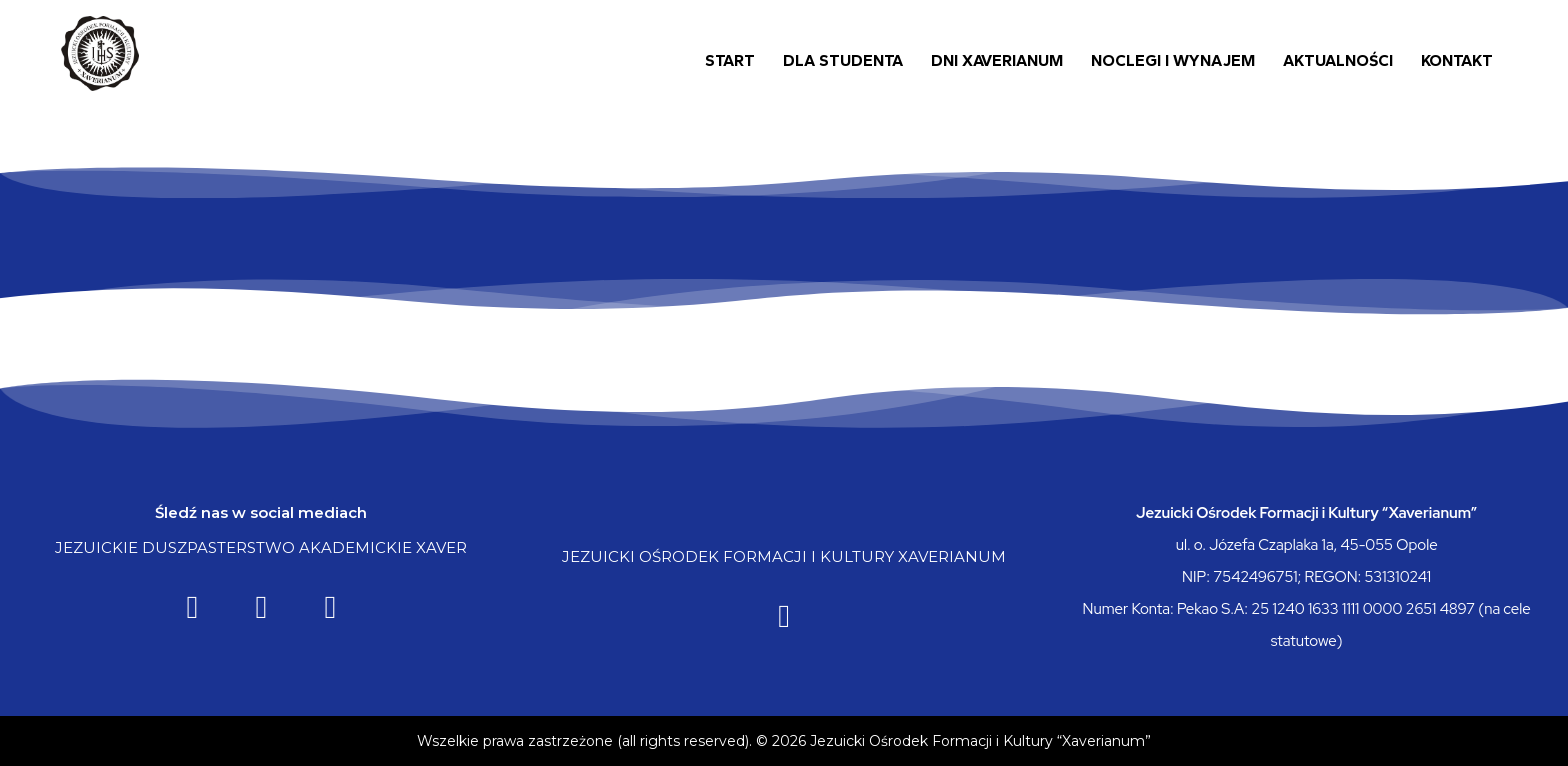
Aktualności (1338, 60)
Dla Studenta (843, 60)
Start (730, 60)
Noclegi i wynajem (1173, 60)
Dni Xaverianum (997, 60)
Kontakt (1457, 60)
